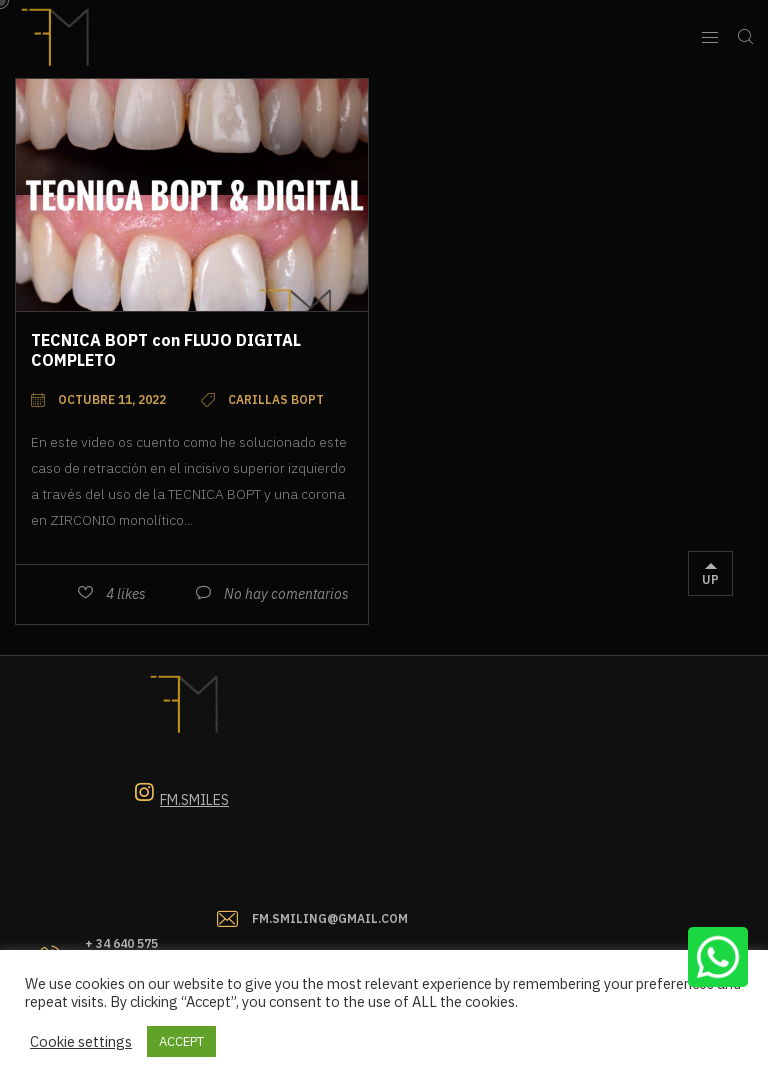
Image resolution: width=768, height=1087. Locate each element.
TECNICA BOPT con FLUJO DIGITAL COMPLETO (166, 349)
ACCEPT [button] (181, 1041)
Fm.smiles (194, 800)
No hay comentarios (286, 594)
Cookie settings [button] (81, 1042)
